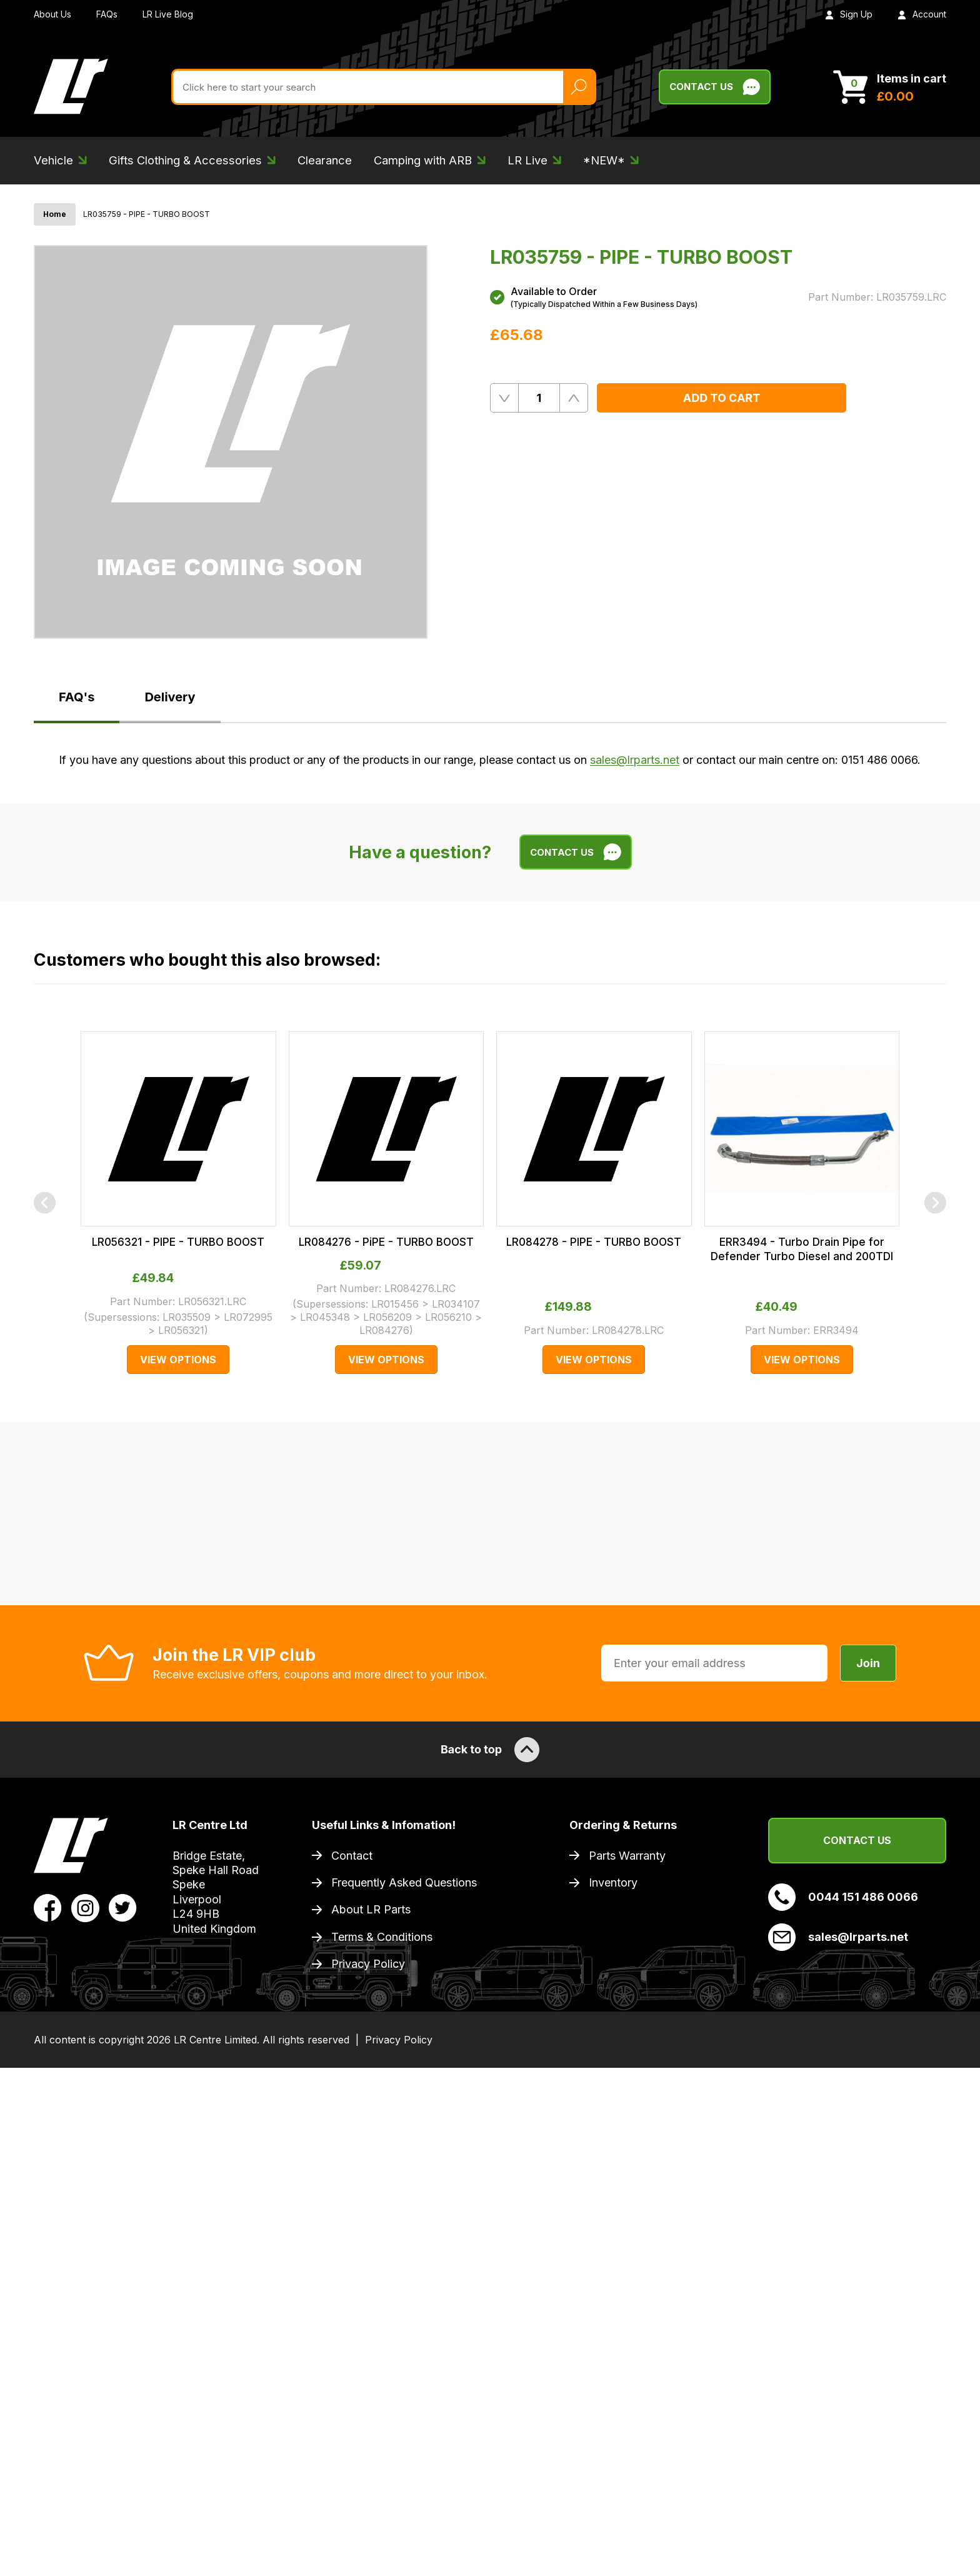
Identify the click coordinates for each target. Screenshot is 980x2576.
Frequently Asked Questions (404, 1882)
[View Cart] (889, 86)
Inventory (613, 1882)
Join (868, 1663)
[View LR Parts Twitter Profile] (123, 1907)
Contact (351, 1855)
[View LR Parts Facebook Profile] (48, 1907)
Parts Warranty (627, 1855)
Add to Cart (721, 397)
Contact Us (857, 1840)
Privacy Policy (368, 1963)
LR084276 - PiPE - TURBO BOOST (386, 1242)
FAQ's (76, 696)
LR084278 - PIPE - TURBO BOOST (593, 1242)
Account (922, 14)
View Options (178, 1359)
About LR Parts (371, 1909)
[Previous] (45, 1203)
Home (54, 214)
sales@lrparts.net (634, 759)
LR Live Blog (167, 14)
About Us (52, 14)
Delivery (169, 696)
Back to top (490, 1749)
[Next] (935, 1203)
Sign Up (848, 14)
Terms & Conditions (381, 1936)
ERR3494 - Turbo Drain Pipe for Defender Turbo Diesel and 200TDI (802, 1249)
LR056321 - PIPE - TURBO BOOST (178, 1242)
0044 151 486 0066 (843, 1897)
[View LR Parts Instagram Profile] (85, 1907)
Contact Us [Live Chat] (714, 87)
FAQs (107, 14)
